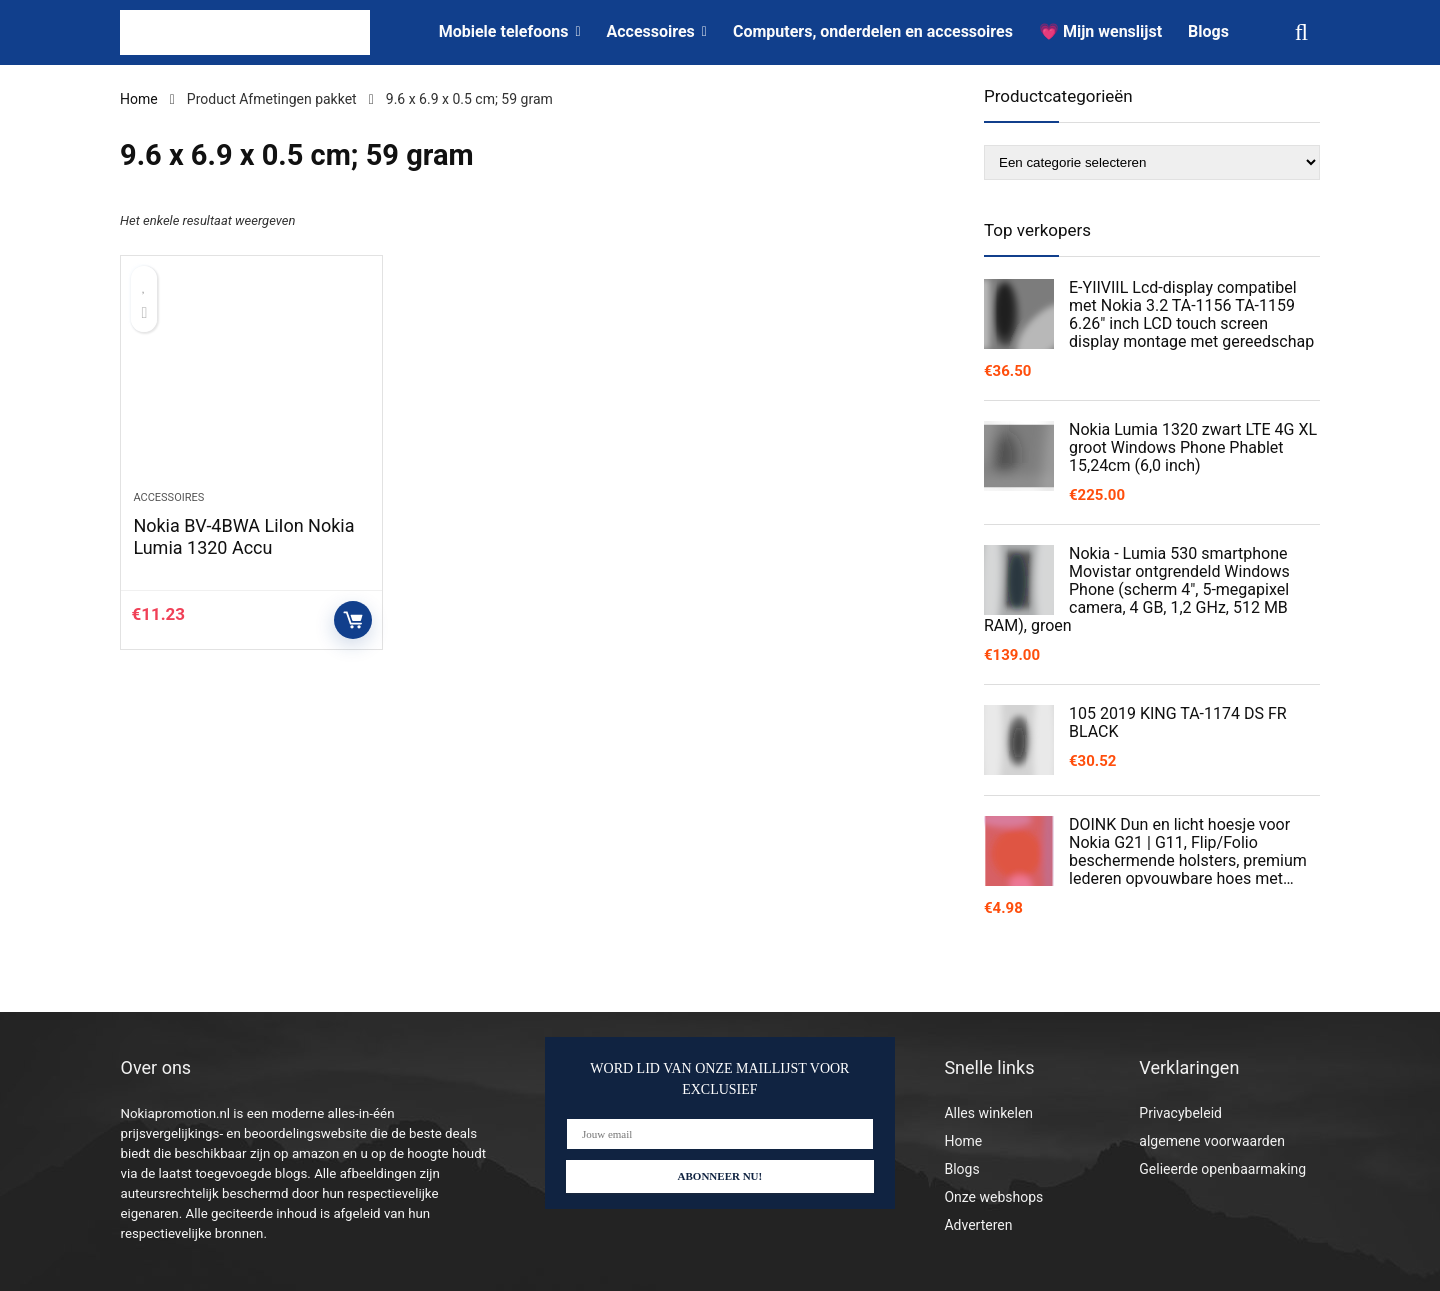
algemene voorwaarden (1212, 1141)
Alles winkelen (988, 1113)
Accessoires (651, 31)
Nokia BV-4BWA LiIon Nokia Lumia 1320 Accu (243, 536)
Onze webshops (993, 1197)
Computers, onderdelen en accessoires (873, 31)
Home (139, 99)
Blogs (1208, 31)
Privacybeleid (1180, 1113)
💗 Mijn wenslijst (1100, 31)
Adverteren (978, 1225)
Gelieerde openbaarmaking (1222, 1169)
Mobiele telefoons (504, 31)
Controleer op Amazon (353, 620)
